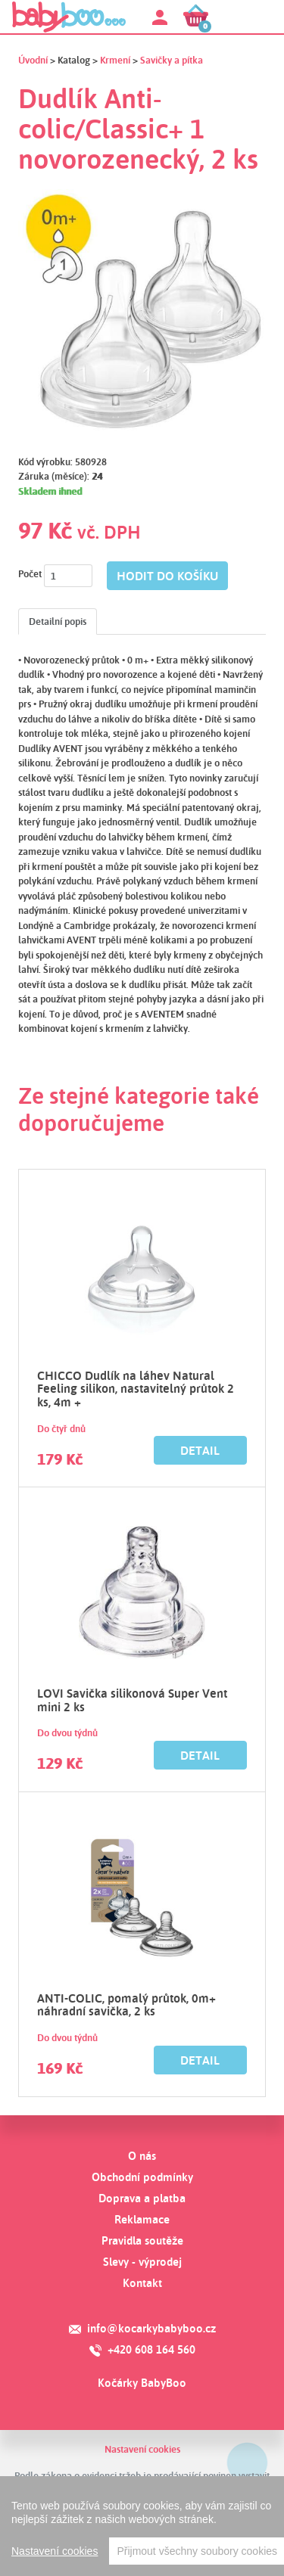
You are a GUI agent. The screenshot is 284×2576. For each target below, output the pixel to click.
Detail (200, 1450)
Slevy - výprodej (142, 2261)
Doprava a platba (142, 2198)
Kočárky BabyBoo (142, 2383)
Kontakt (142, 2283)
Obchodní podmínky (142, 2177)
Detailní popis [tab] (57, 621)
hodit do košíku (167, 575)
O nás (142, 2156)
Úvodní (33, 60)
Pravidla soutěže (142, 2240)
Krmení (115, 60)
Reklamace (142, 2219)
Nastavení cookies (142, 2449)
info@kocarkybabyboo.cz (151, 2328)
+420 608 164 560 (151, 2349)
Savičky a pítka (171, 60)
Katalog (74, 60)
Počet (30, 573)
